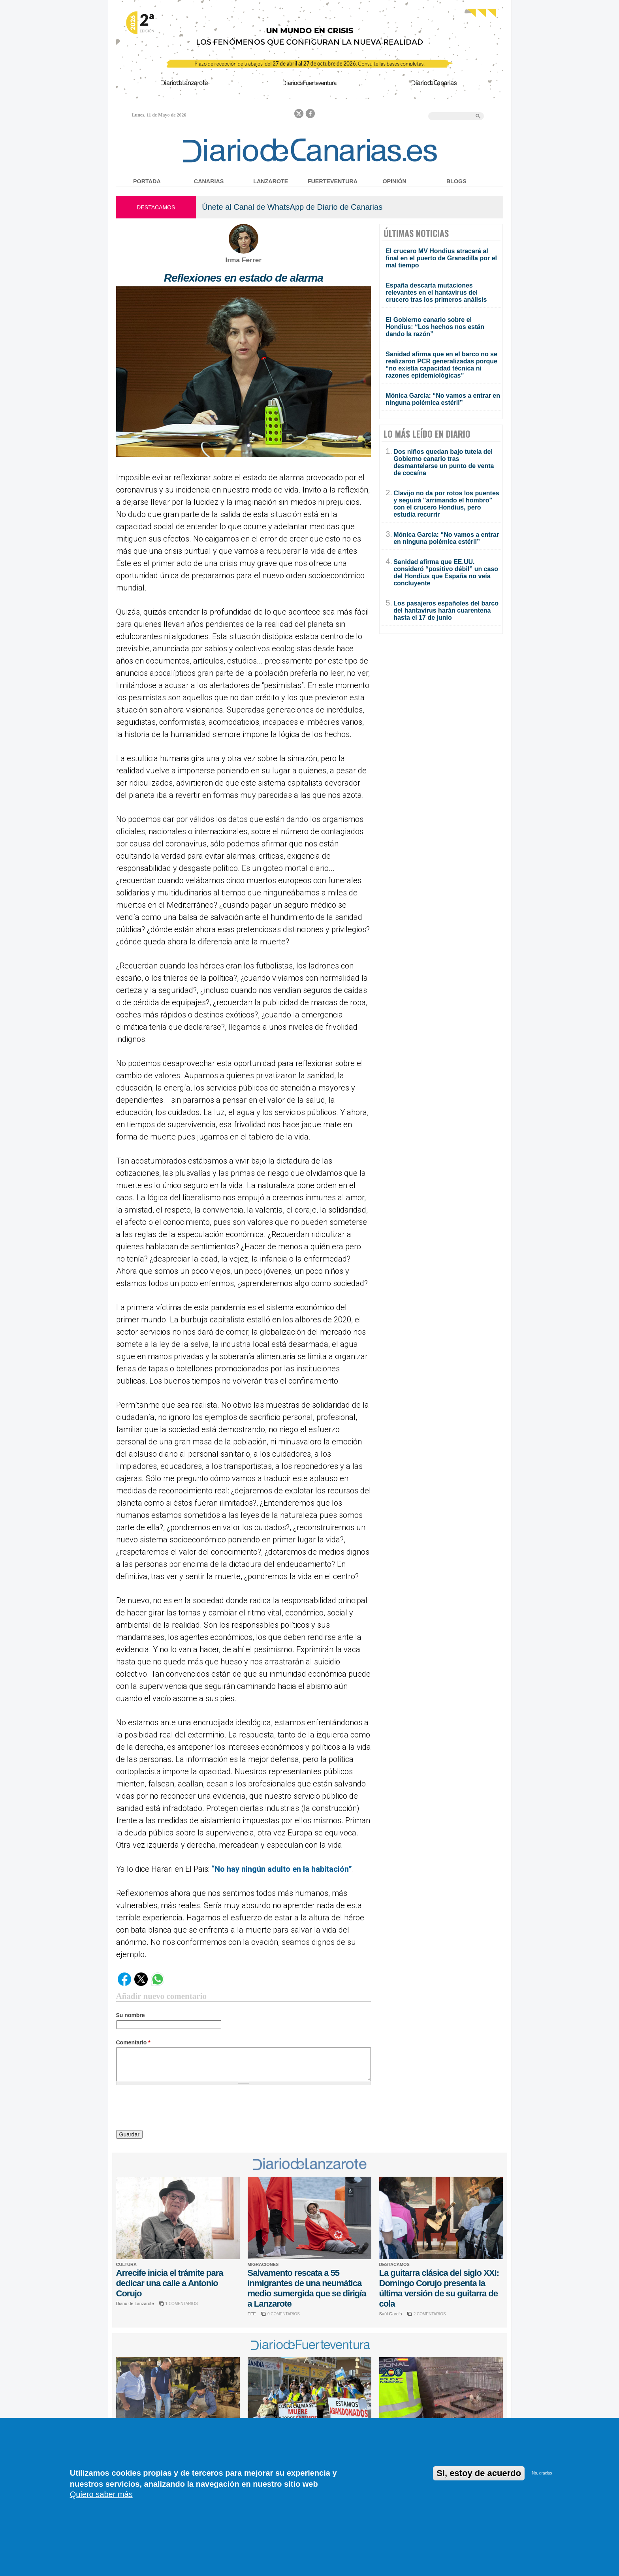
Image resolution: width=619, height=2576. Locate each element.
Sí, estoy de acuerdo (478, 2473)
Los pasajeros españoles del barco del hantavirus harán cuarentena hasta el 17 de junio (446, 610)
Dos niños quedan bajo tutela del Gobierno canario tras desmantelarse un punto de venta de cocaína (443, 462)
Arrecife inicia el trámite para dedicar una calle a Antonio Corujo (169, 2283)
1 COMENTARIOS (182, 2303)
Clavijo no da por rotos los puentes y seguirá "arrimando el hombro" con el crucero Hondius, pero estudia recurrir (446, 504)
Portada (147, 181)
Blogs (456, 181)
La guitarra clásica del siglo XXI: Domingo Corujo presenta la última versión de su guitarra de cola (439, 2288)
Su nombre (130, 2015)
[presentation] (176, 2108)
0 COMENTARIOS (283, 2314)
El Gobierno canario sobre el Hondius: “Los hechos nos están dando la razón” (435, 326)
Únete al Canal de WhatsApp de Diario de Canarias (292, 207)
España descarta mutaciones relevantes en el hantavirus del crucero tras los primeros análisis (436, 292)
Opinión (394, 181)
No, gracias (542, 2473)
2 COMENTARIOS (430, 2314)
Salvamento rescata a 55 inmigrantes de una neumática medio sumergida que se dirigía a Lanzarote (307, 2288)
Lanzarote (270, 181)
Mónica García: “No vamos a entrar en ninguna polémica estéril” (443, 399)
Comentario (133, 2042)
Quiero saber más (101, 2494)
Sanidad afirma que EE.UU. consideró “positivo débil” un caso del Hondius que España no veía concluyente (445, 572)
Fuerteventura (332, 181)
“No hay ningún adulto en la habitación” (281, 1869)
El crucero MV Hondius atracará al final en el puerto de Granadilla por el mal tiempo (441, 258)
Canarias (209, 181)
